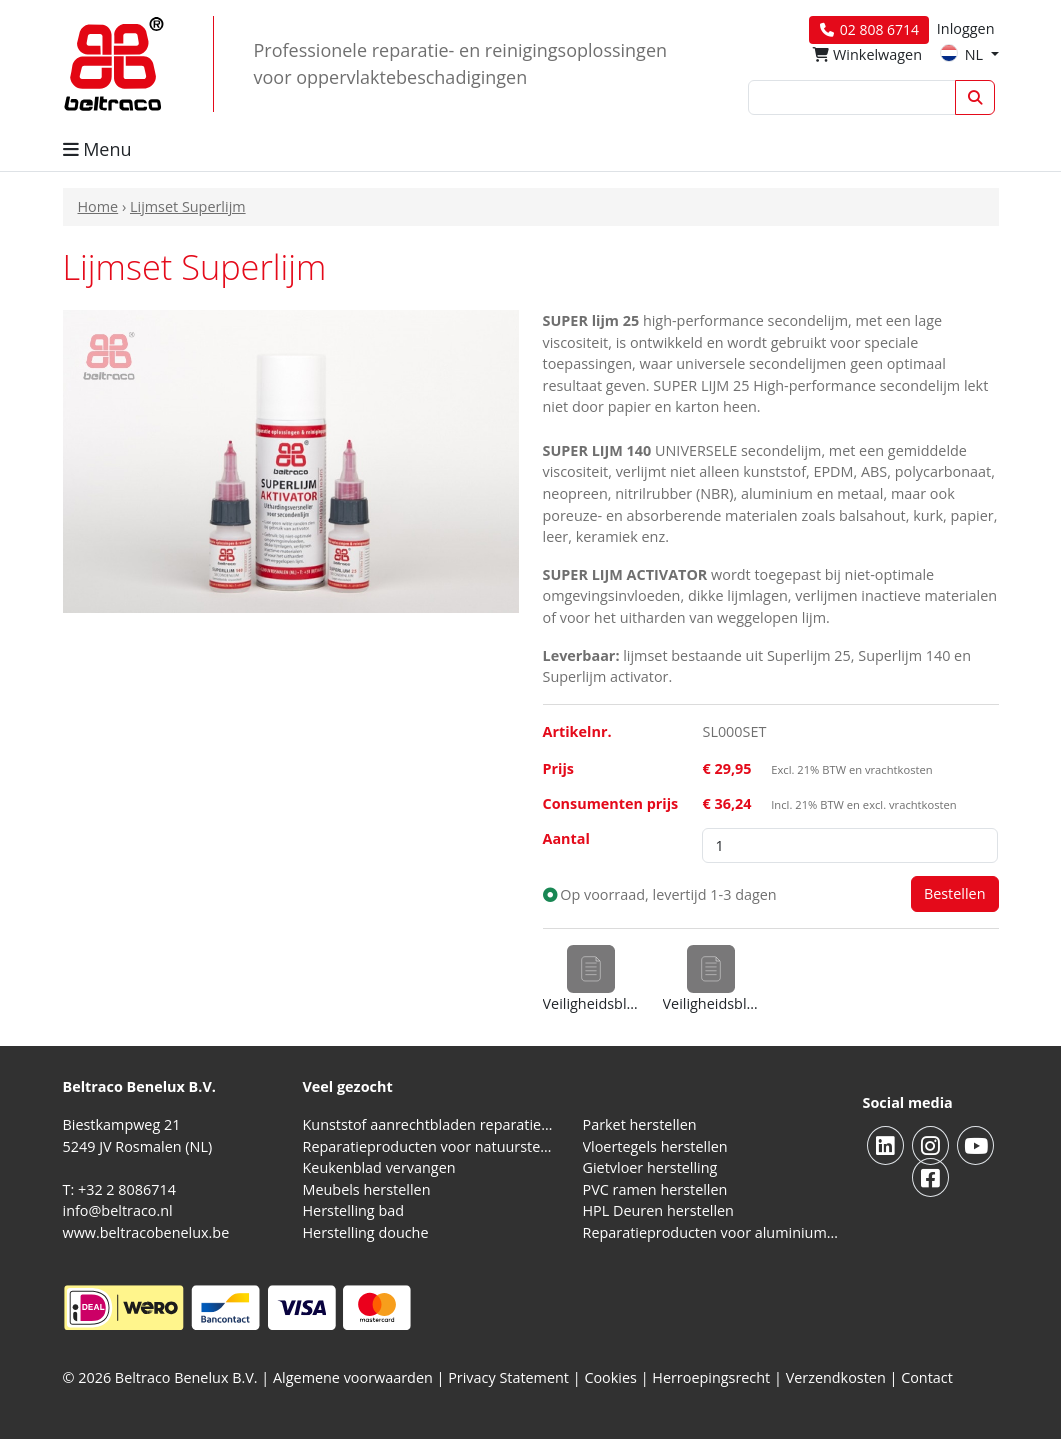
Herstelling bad (354, 1210)
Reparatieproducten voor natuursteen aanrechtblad (431, 1146)
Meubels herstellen (367, 1189)
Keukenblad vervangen (379, 1167)
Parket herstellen (640, 1124)
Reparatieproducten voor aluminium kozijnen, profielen (711, 1232)
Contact (927, 1377)
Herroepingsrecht (713, 1377)
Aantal (566, 838)
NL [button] (963, 54)
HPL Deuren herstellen (658, 1210)
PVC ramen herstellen (655, 1189)
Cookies (610, 1377)
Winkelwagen (867, 54)
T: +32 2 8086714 (119, 1189)
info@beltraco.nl (118, 1210)
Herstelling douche (366, 1232)
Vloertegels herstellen (655, 1146)
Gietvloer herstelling (650, 1167)
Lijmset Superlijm (188, 206)
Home (98, 206)
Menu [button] (97, 149)
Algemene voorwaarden (353, 1377)
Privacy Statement (508, 1377)
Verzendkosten (836, 1377)
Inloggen (966, 28)
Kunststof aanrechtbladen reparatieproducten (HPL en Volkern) (431, 1124)
